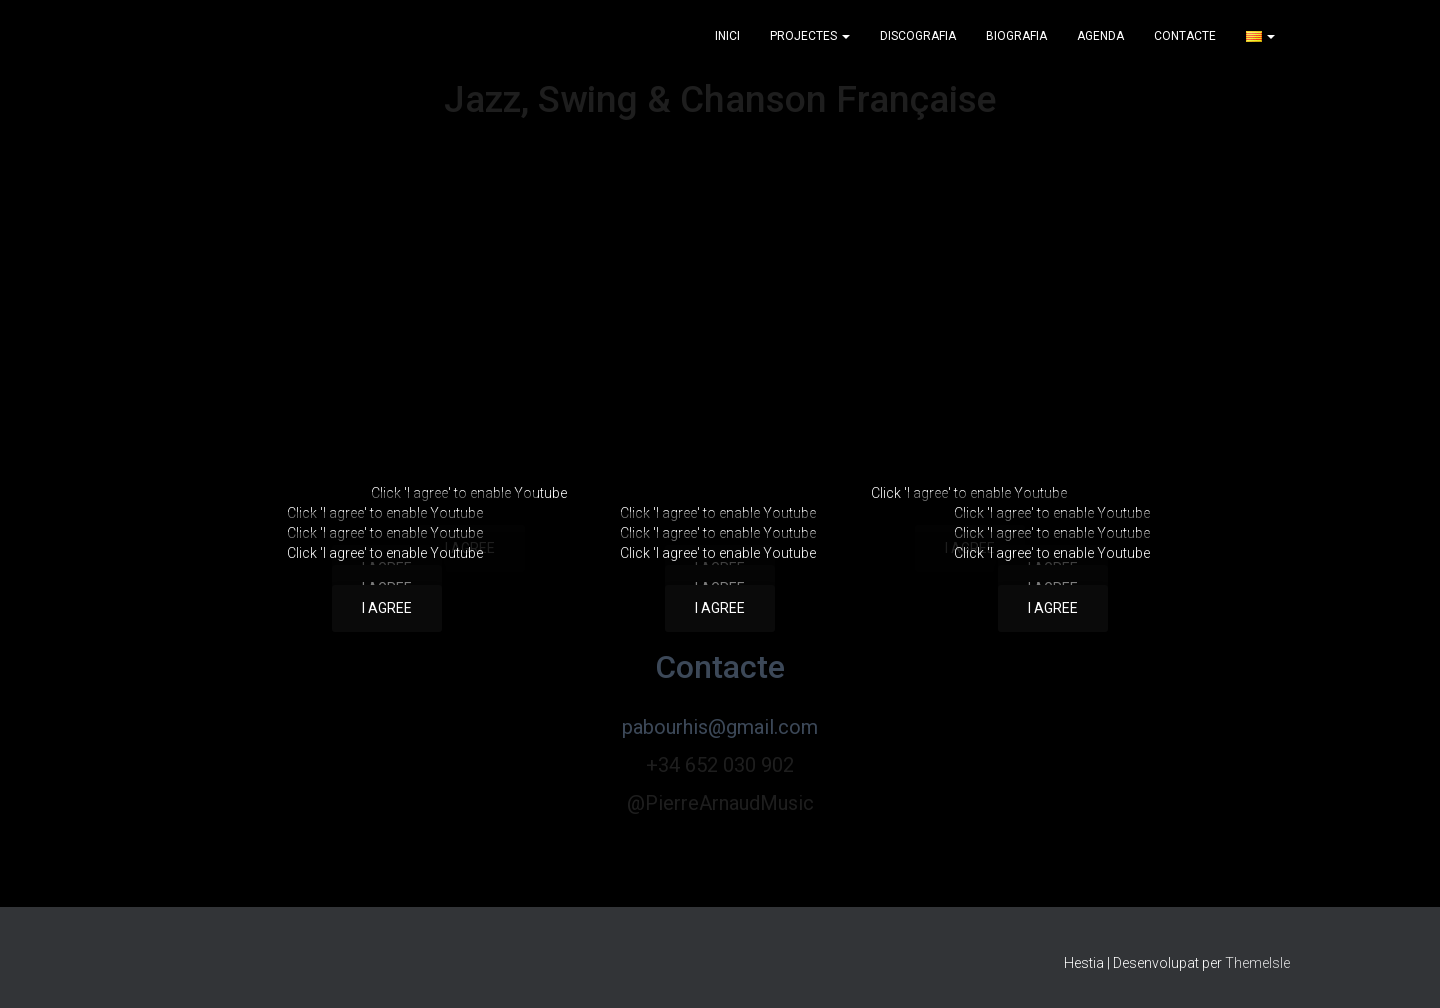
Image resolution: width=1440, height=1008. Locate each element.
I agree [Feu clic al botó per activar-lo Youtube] (387, 608)
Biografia (1016, 36)
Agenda (1100, 36)
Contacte (1185, 36)
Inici (727, 36)
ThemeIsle (1257, 963)
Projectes (810, 36)
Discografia (918, 36)
